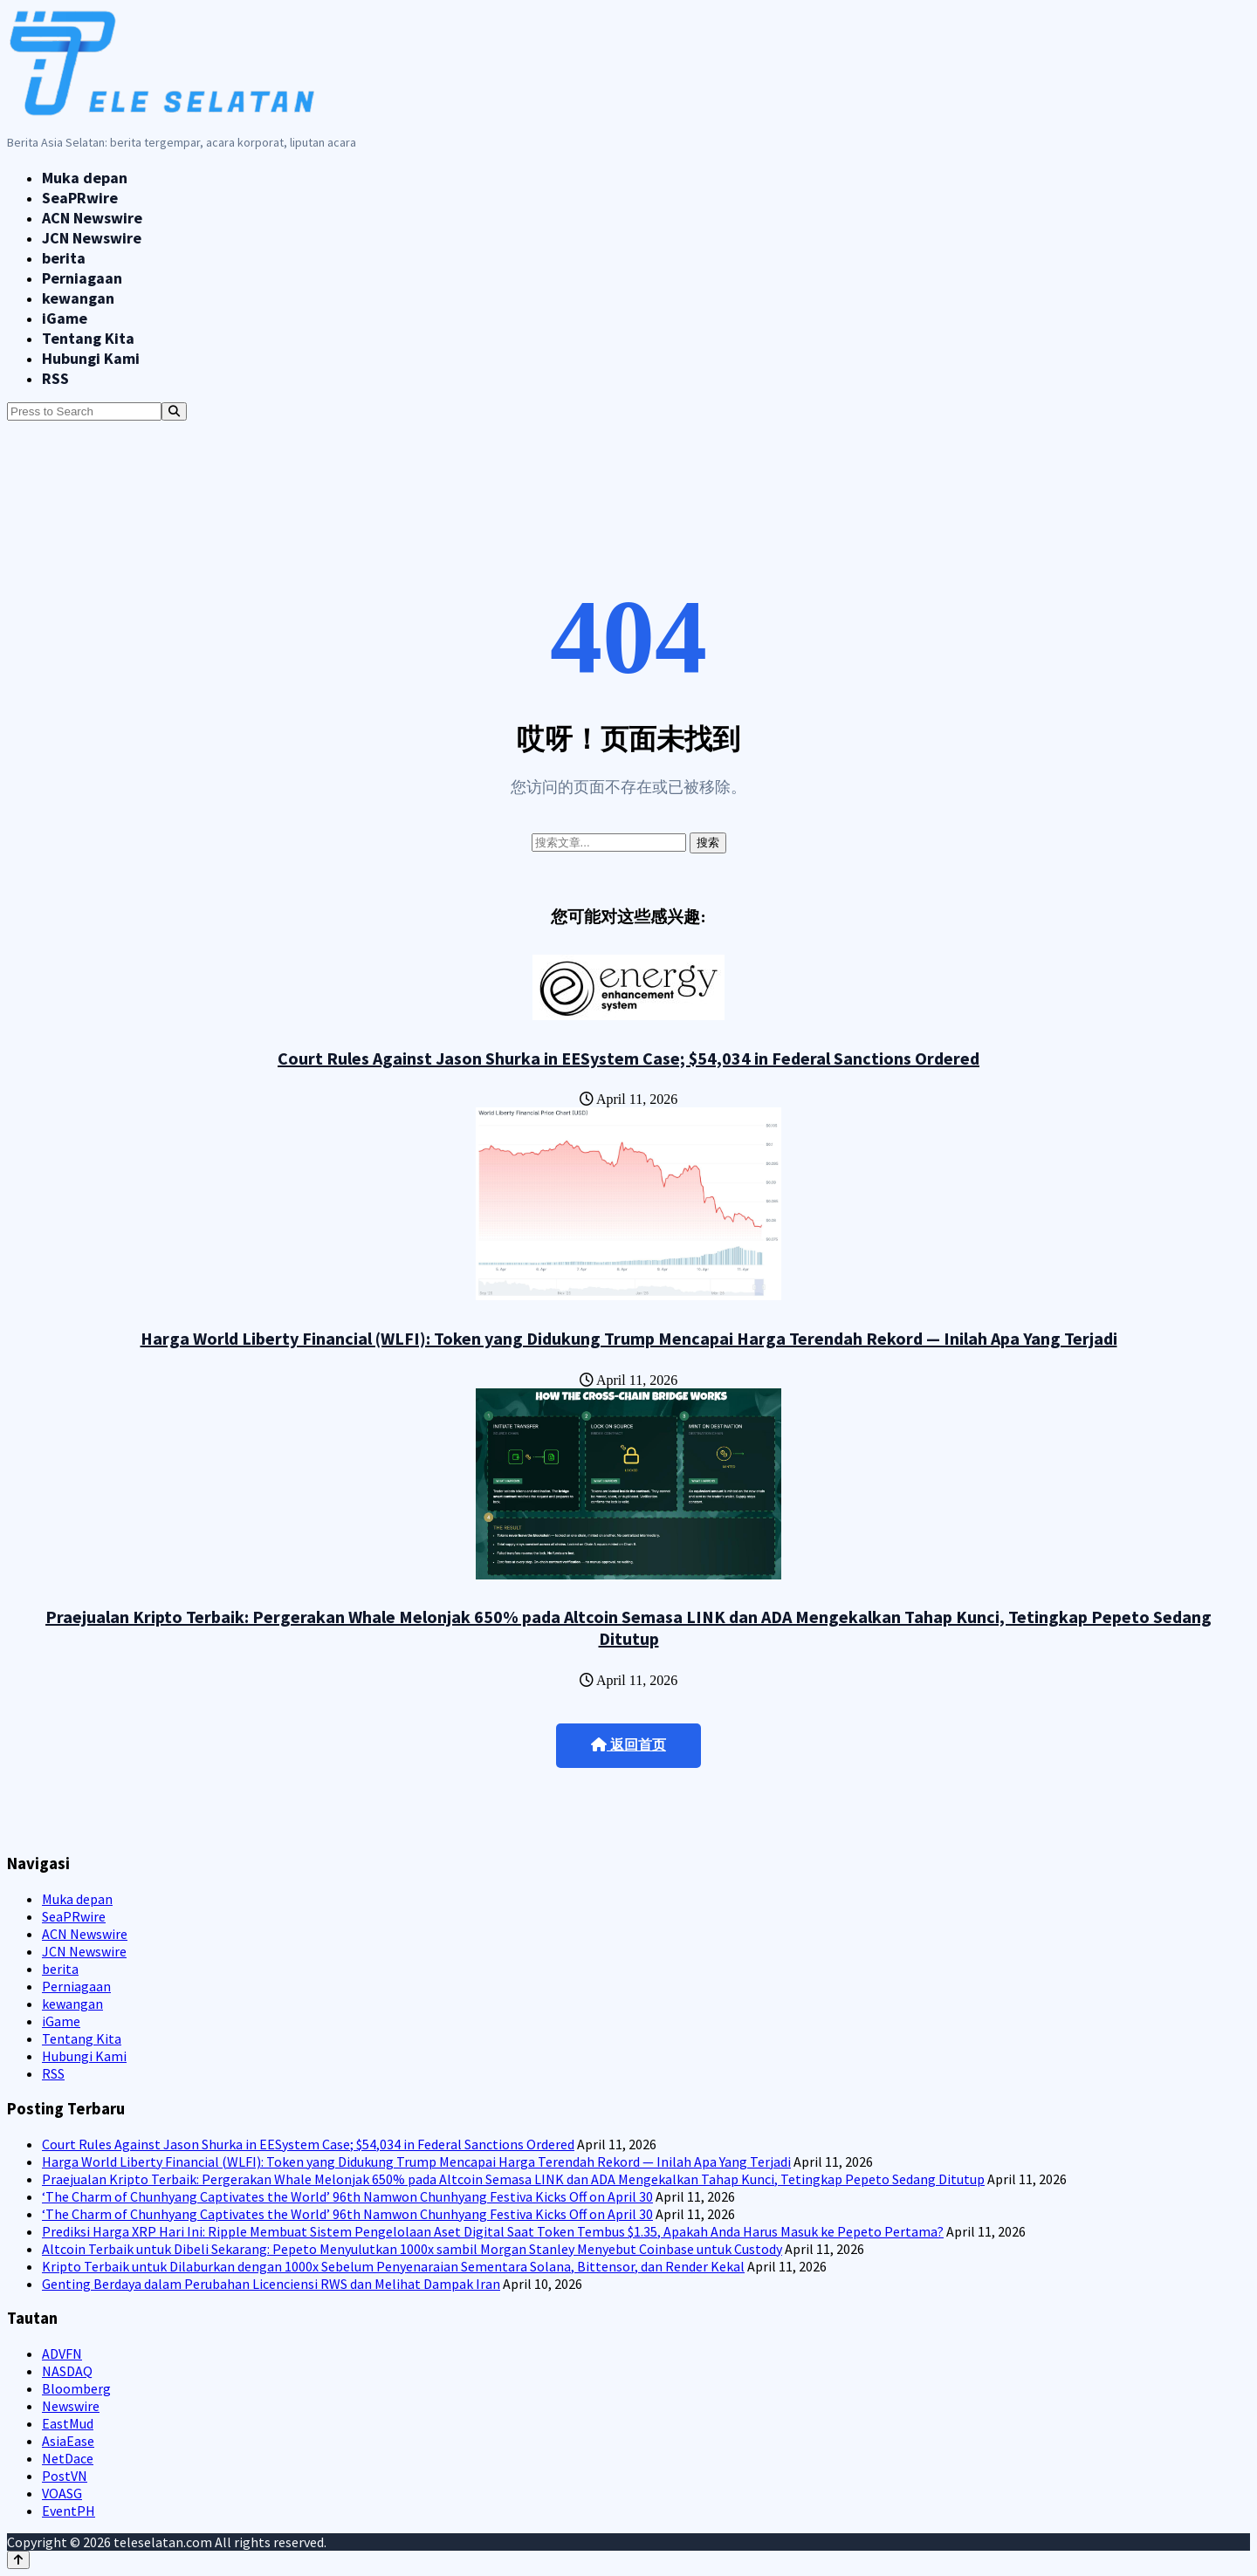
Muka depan (84, 178)
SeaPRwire (80, 198)
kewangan (78, 298)
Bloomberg (76, 2388)
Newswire (71, 2406)
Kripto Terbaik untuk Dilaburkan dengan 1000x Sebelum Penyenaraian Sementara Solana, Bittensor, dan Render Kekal (393, 2266)
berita (64, 258)
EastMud (67, 2423)
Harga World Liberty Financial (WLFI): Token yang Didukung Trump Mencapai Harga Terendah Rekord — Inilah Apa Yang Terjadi (629, 1338)
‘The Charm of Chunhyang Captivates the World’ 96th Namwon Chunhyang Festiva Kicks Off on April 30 (347, 2196)
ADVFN (62, 2353)
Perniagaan (82, 278)
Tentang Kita (88, 338)
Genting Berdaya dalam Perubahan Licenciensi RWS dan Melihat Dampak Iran (271, 2283)
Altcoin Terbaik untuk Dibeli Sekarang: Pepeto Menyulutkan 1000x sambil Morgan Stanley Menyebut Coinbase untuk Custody (412, 2248)
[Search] (174, 411)
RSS (55, 378)
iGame (64, 318)
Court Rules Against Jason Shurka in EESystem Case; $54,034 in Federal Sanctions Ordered (628, 1058)
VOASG (62, 2493)
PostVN (64, 2475)
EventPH (68, 2510)
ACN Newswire (92, 218)
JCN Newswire (91, 238)
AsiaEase (68, 2440)
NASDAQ (67, 2371)
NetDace (67, 2458)
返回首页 (628, 1744)
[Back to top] (18, 2560)
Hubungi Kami (91, 358)
